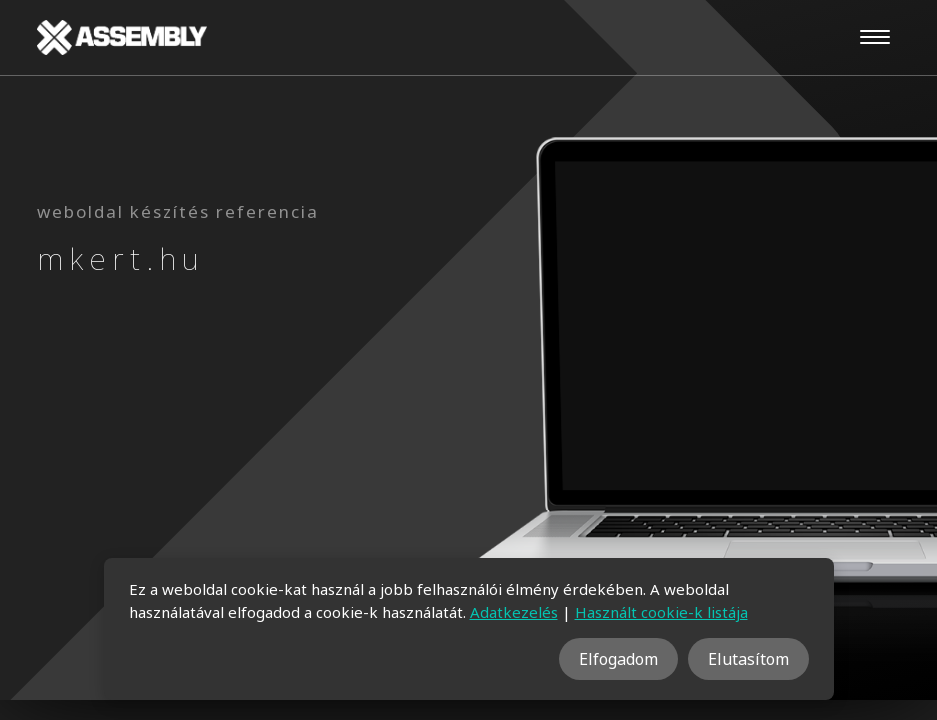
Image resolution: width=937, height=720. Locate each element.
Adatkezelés (514, 612)
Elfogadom (618, 659)
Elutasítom (748, 659)
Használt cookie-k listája (661, 612)
